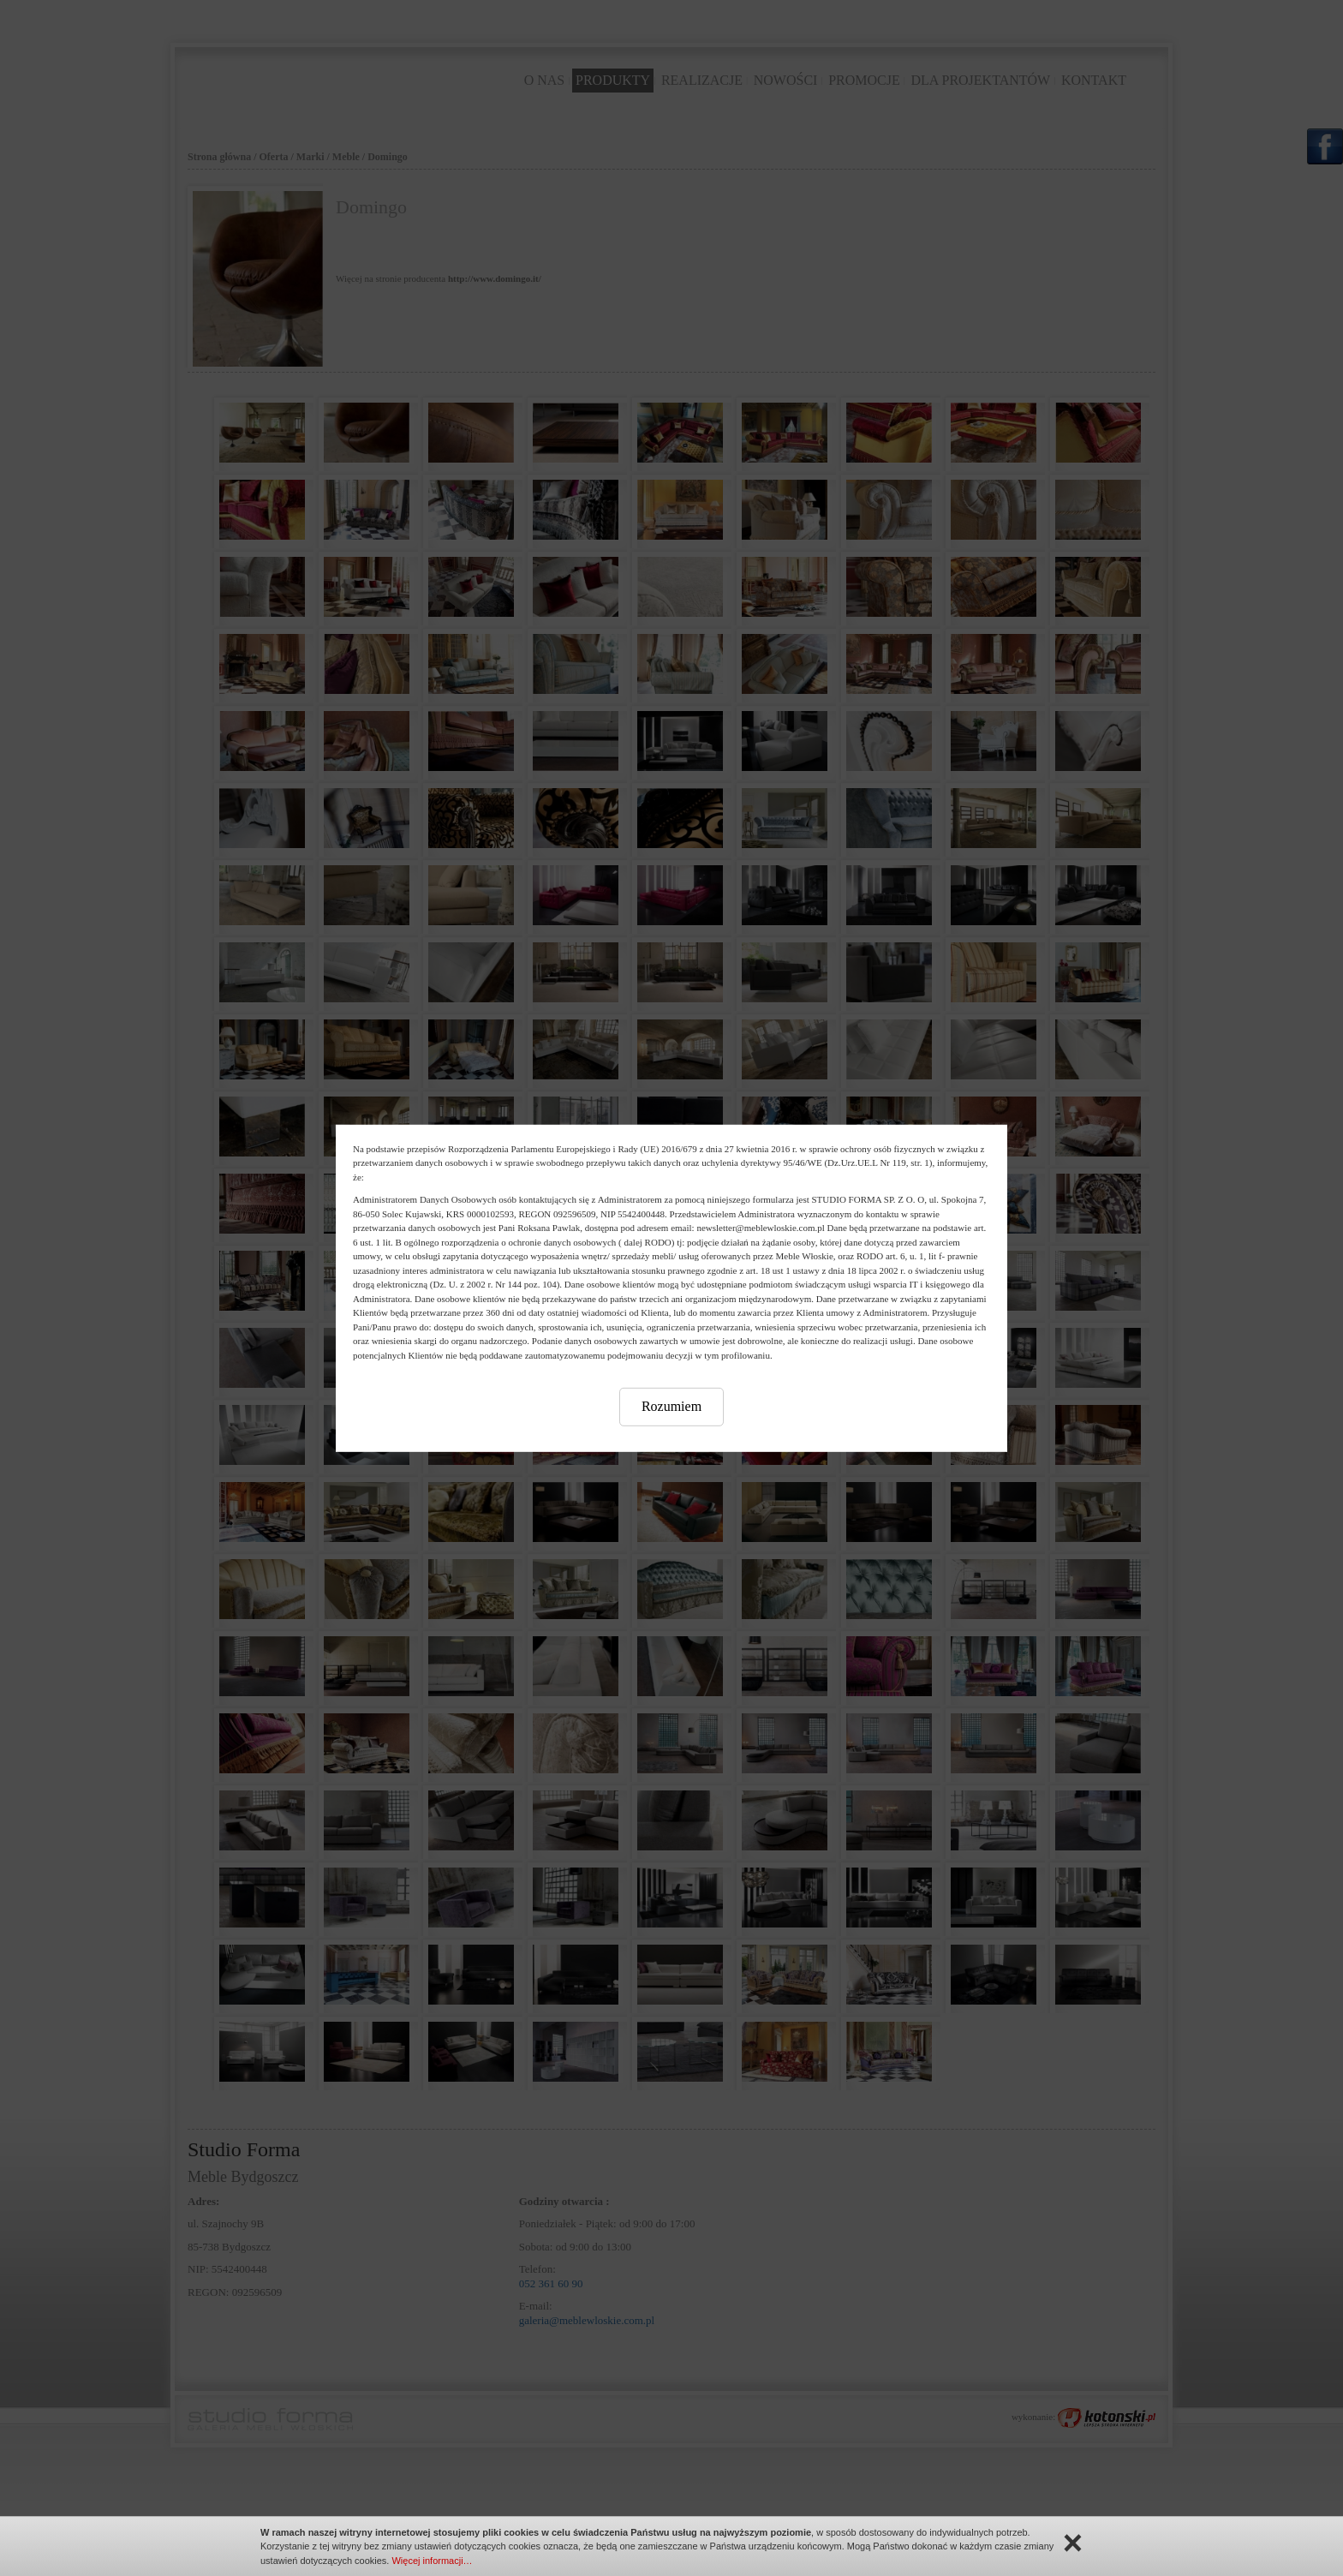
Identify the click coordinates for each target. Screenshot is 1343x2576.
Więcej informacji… (431, 2560)
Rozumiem (671, 1406)
